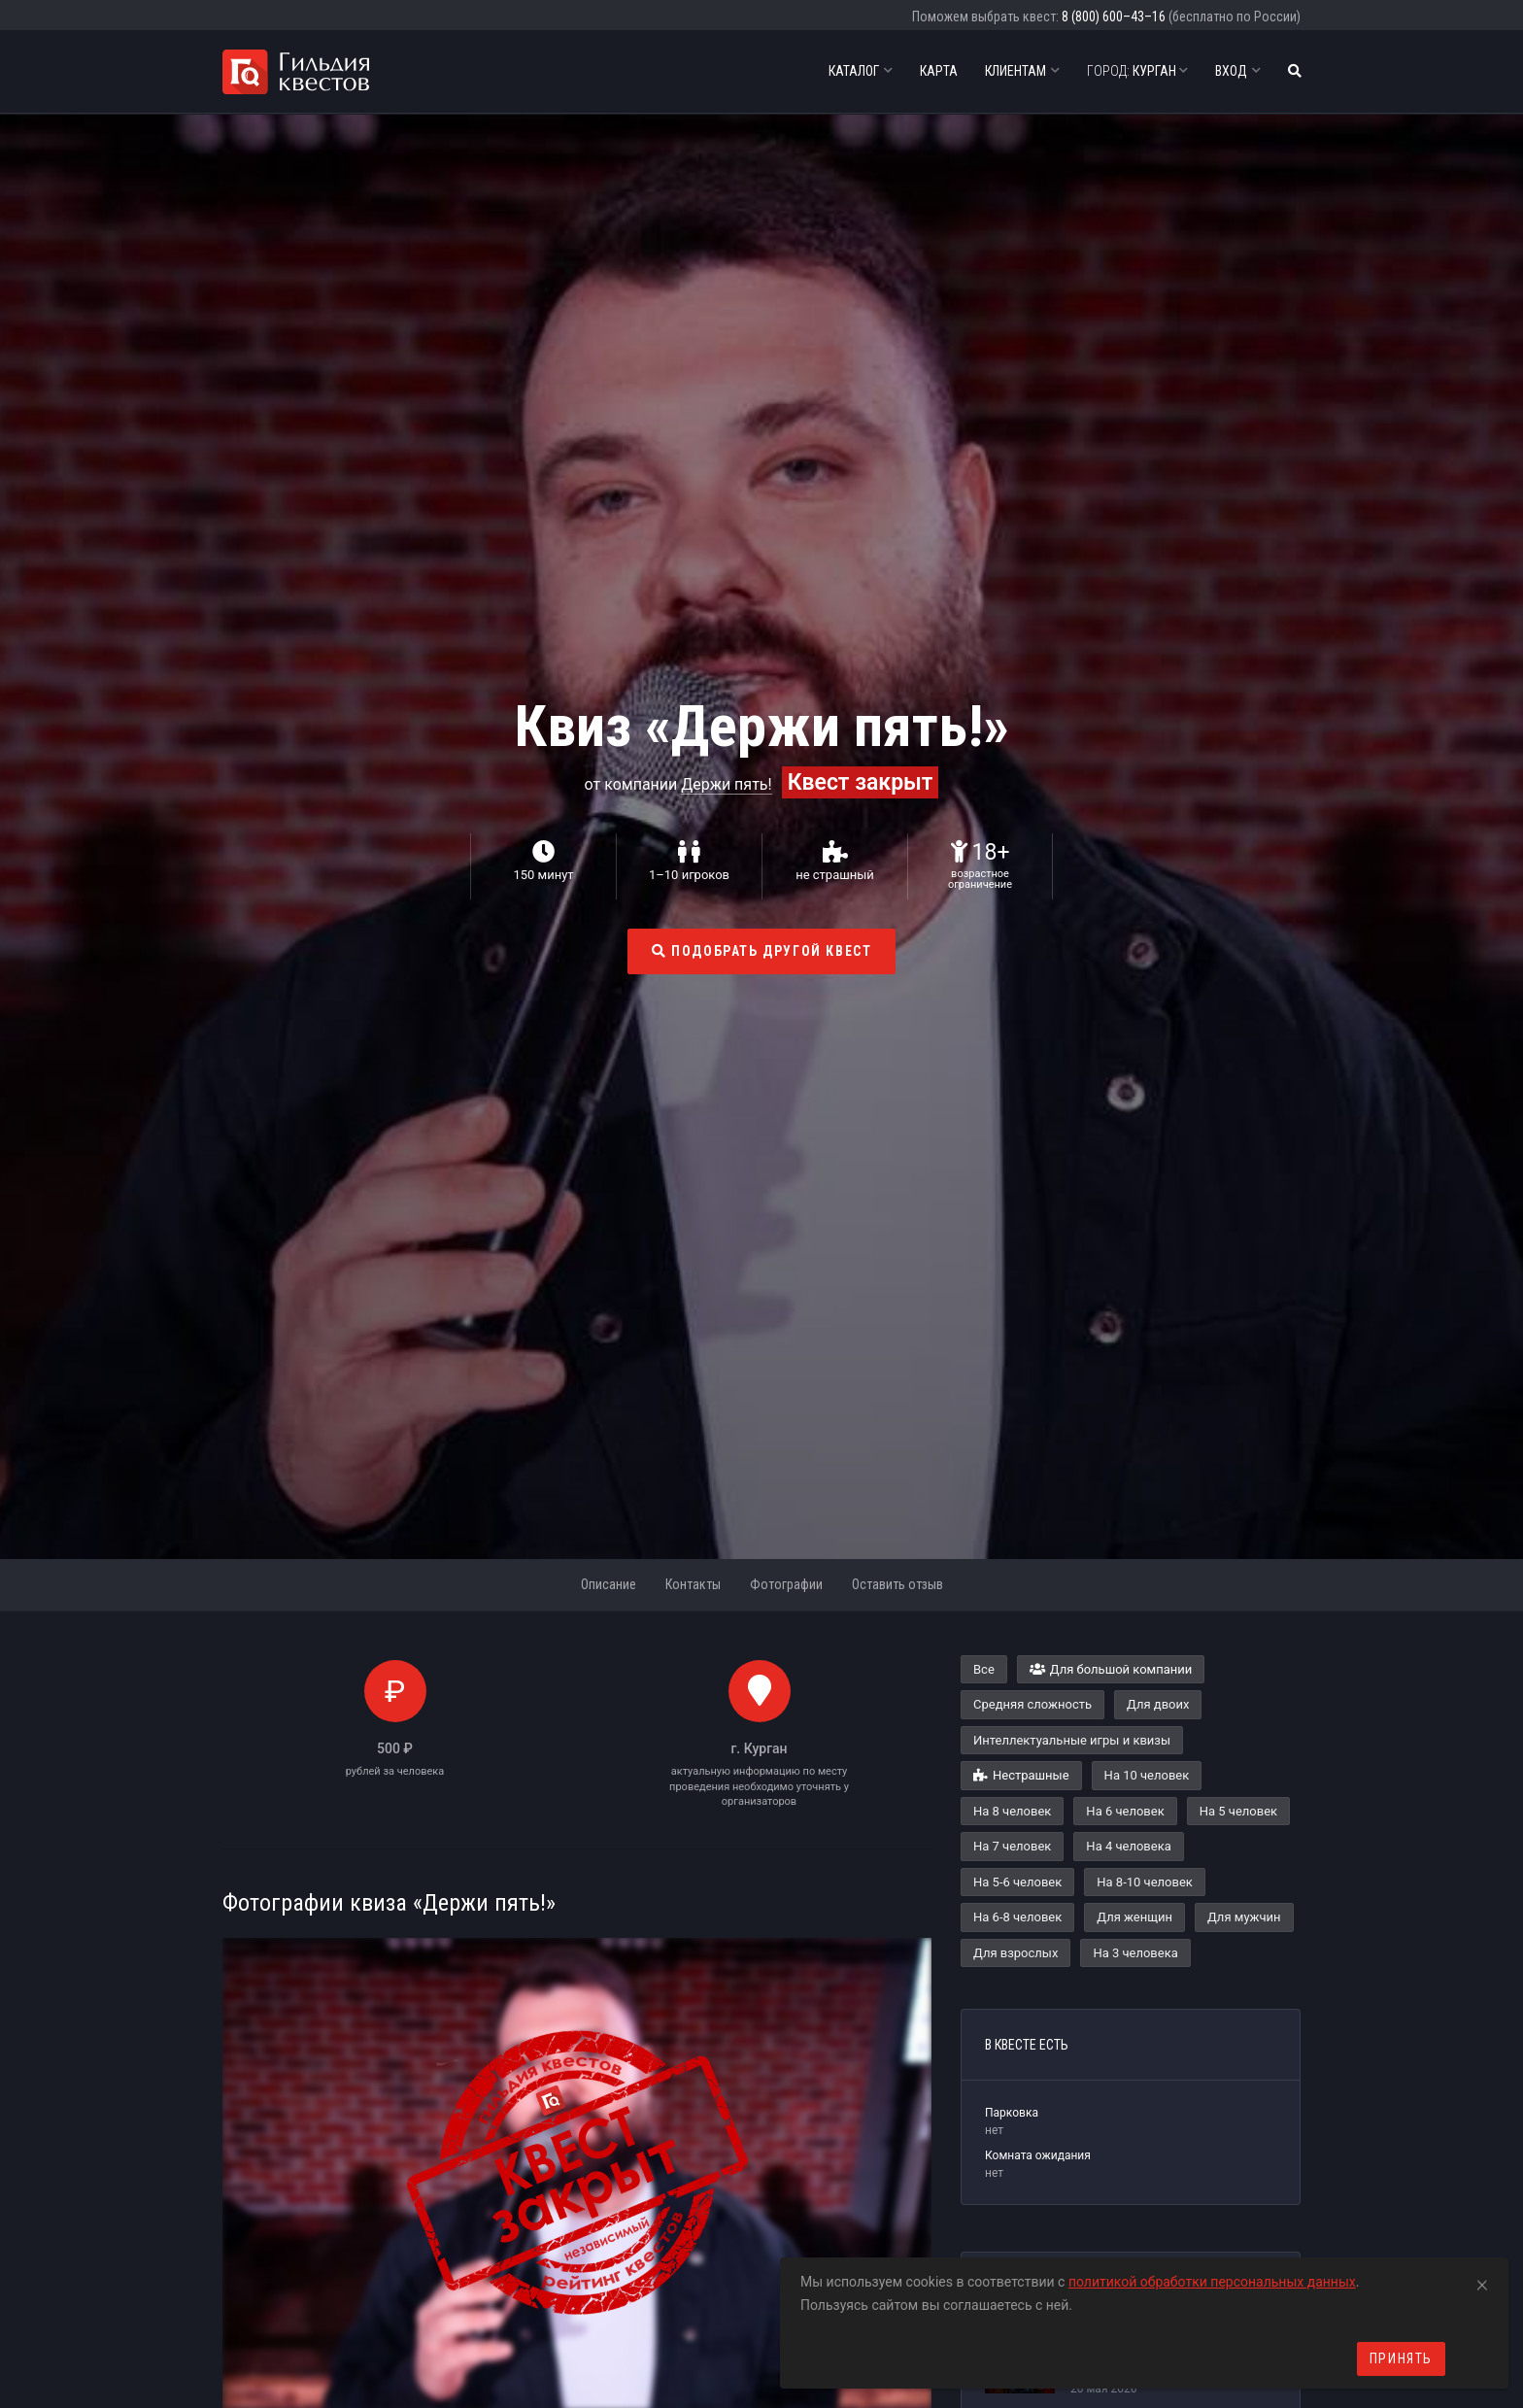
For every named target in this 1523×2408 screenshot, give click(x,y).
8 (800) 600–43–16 (1114, 16)
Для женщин (1134, 1917)
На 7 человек (1012, 1846)
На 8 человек (1012, 1811)
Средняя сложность (1032, 1704)
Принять (1401, 2358)
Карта (939, 71)
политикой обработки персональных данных (1212, 2281)
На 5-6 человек (1017, 1882)
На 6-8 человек (1017, 1917)
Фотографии (786, 1584)
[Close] (1482, 2281)
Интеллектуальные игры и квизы (1071, 1740)
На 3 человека (1135, 1953)
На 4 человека (1128, 1846)
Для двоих (1158, 1704)
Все (984, 1669)
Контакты (693, 1584)
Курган (1137, 71)
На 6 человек (1125, 1811)
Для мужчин (1244, 1917)
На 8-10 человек (1145, 1882)
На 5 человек (1238, 1811)
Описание (608, 1584)
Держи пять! (726, 784)
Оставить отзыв (897, 1584)
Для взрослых (1015, 1953)
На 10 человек (1147, 1775)
